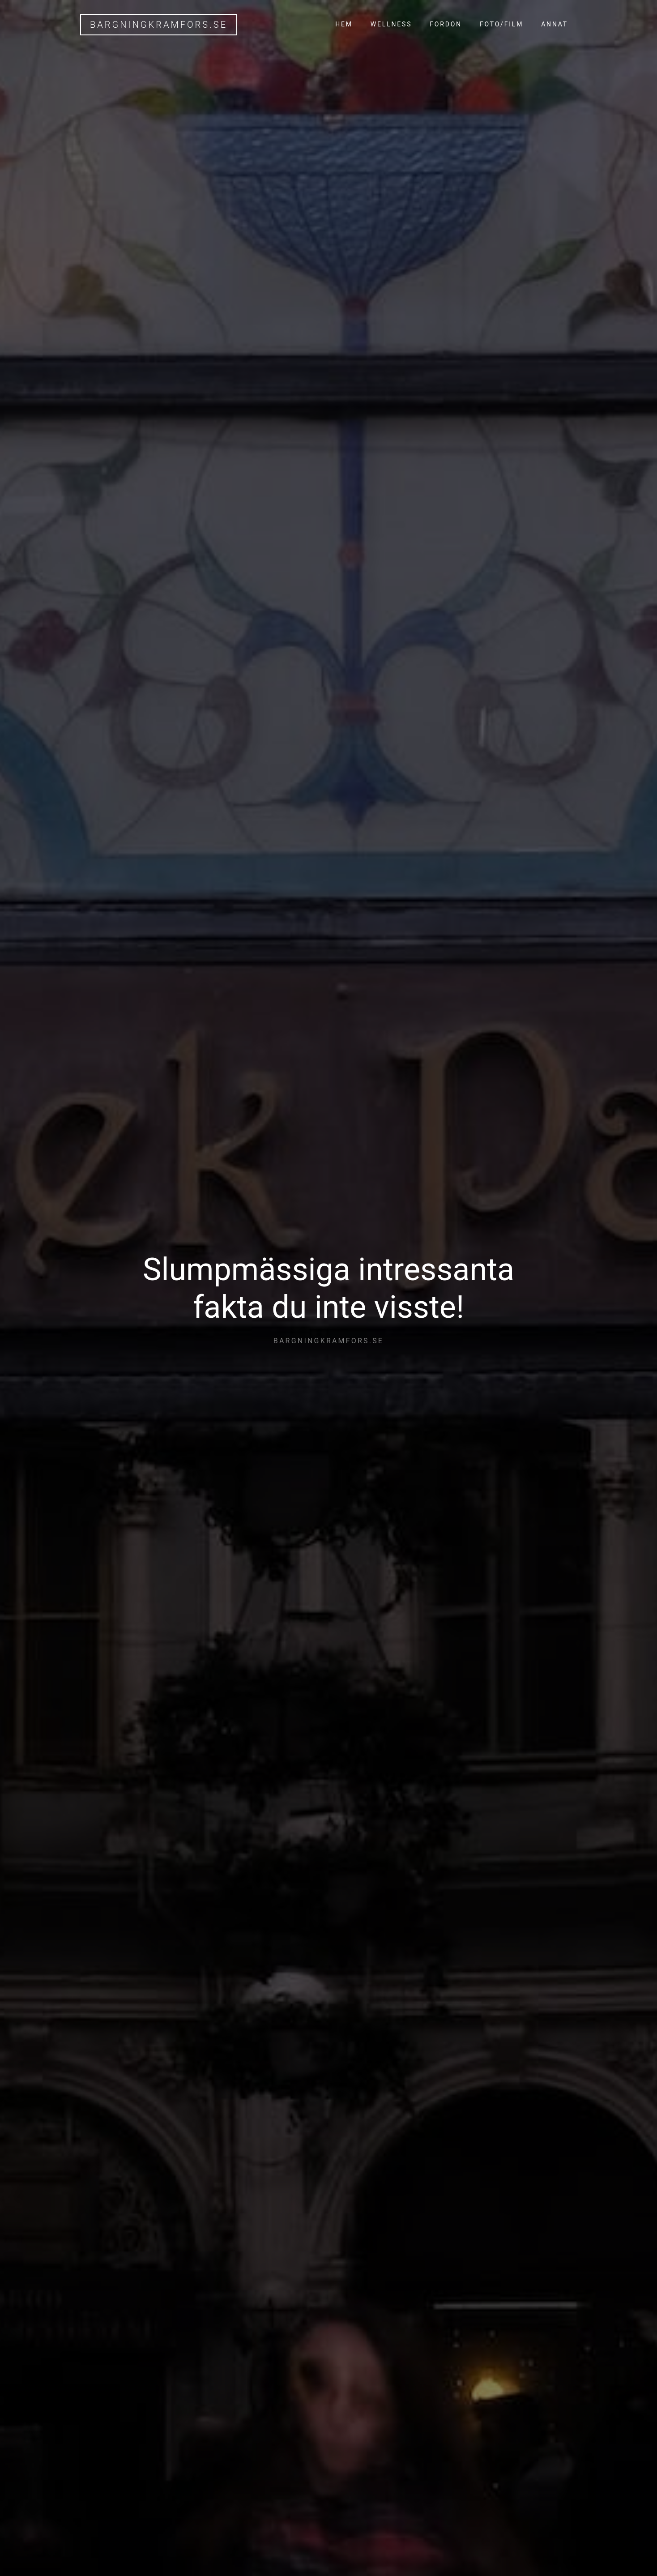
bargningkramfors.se (158, 24)
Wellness (391, 24)
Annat (554, 24)
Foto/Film (501, 24)
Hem (344, 24)
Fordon (446, 24)
